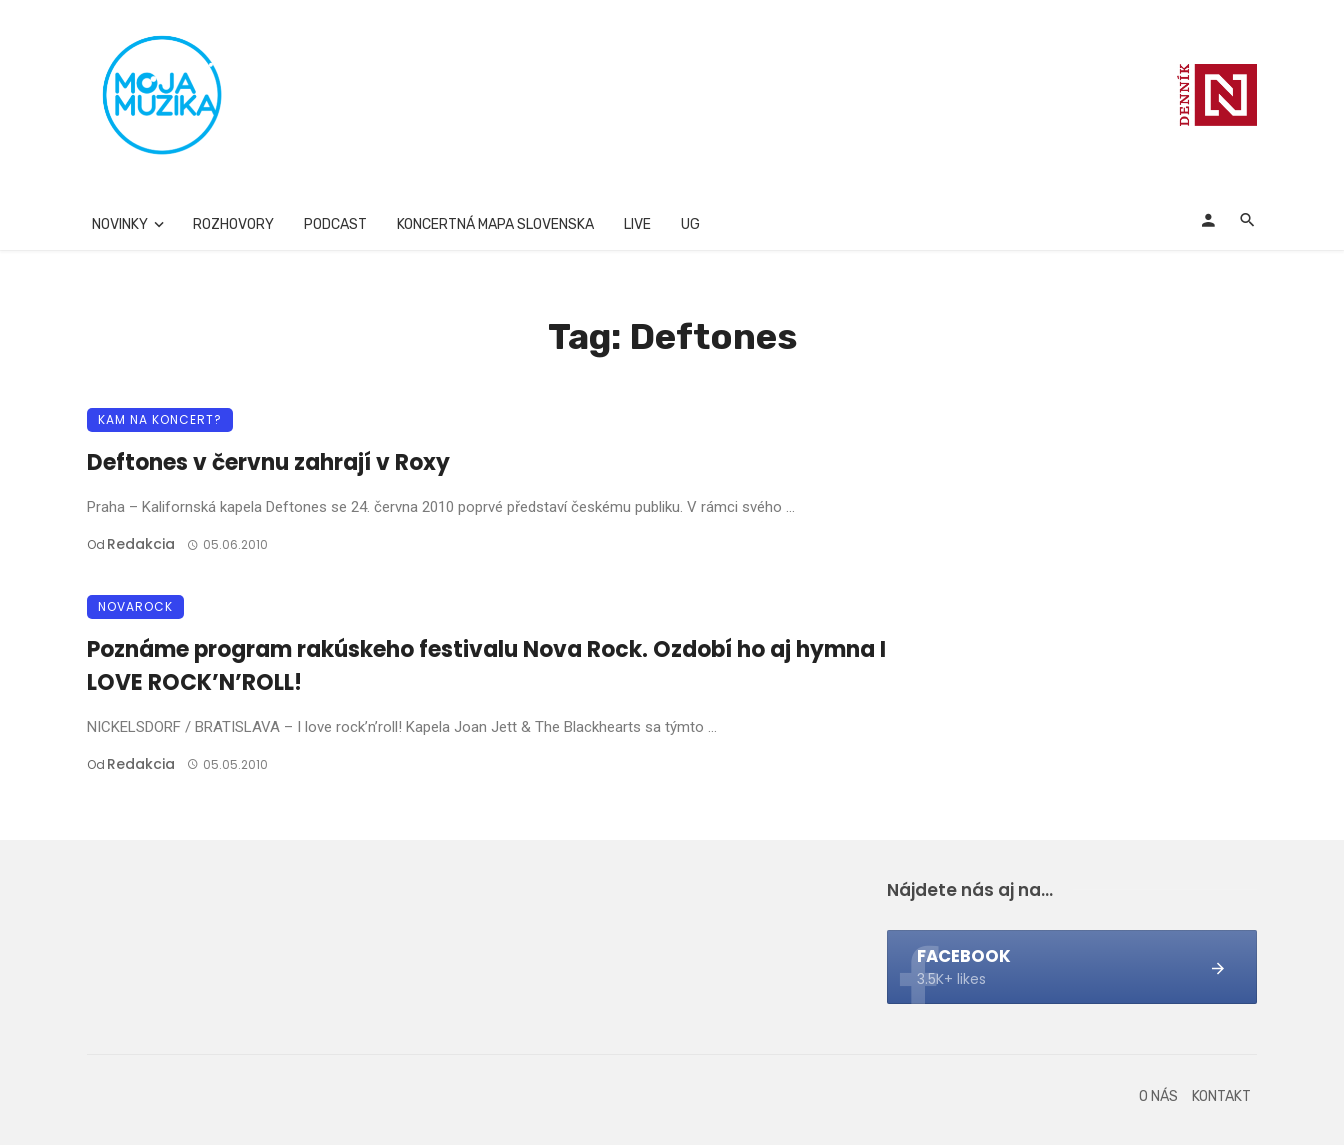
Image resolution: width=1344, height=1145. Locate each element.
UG (690, 224)
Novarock (135, 606)
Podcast (335, 224)
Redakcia (141, 544)
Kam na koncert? (160, 419)
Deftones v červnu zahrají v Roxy (268, 462)
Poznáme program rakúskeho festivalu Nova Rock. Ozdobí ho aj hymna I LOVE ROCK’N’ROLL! (486, 666)
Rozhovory (233, 224)
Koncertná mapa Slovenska (495, 224)
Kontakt (1221, 1096)
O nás (1158, 1096)
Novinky (120, 224)
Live (637, 224)
